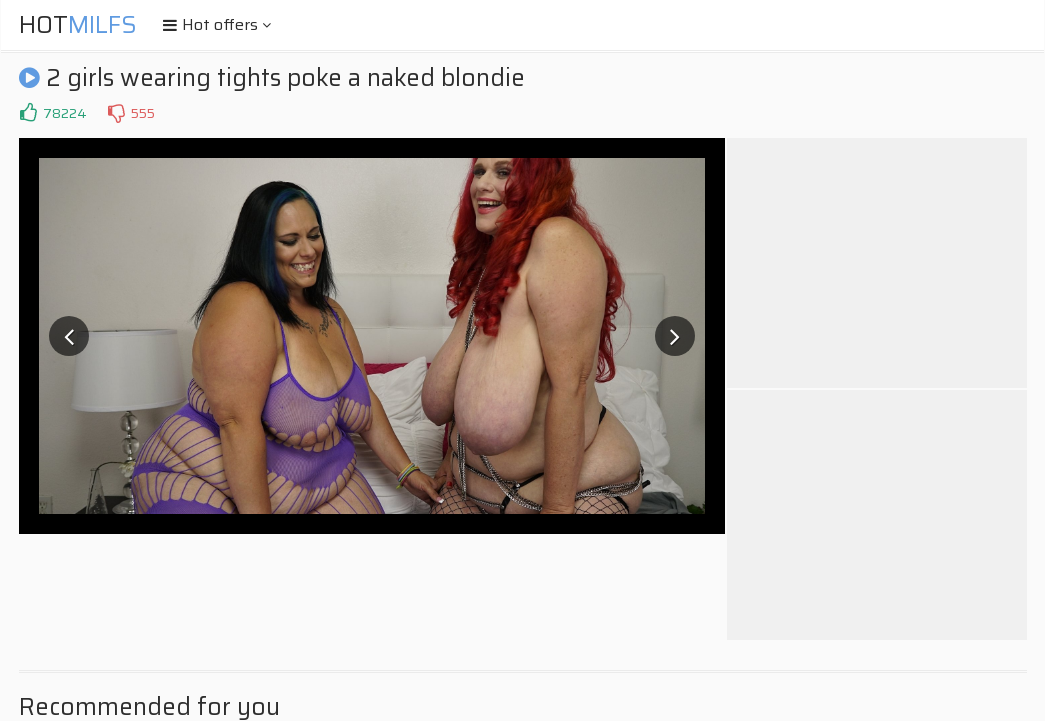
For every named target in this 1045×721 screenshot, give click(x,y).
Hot (78, 25)
